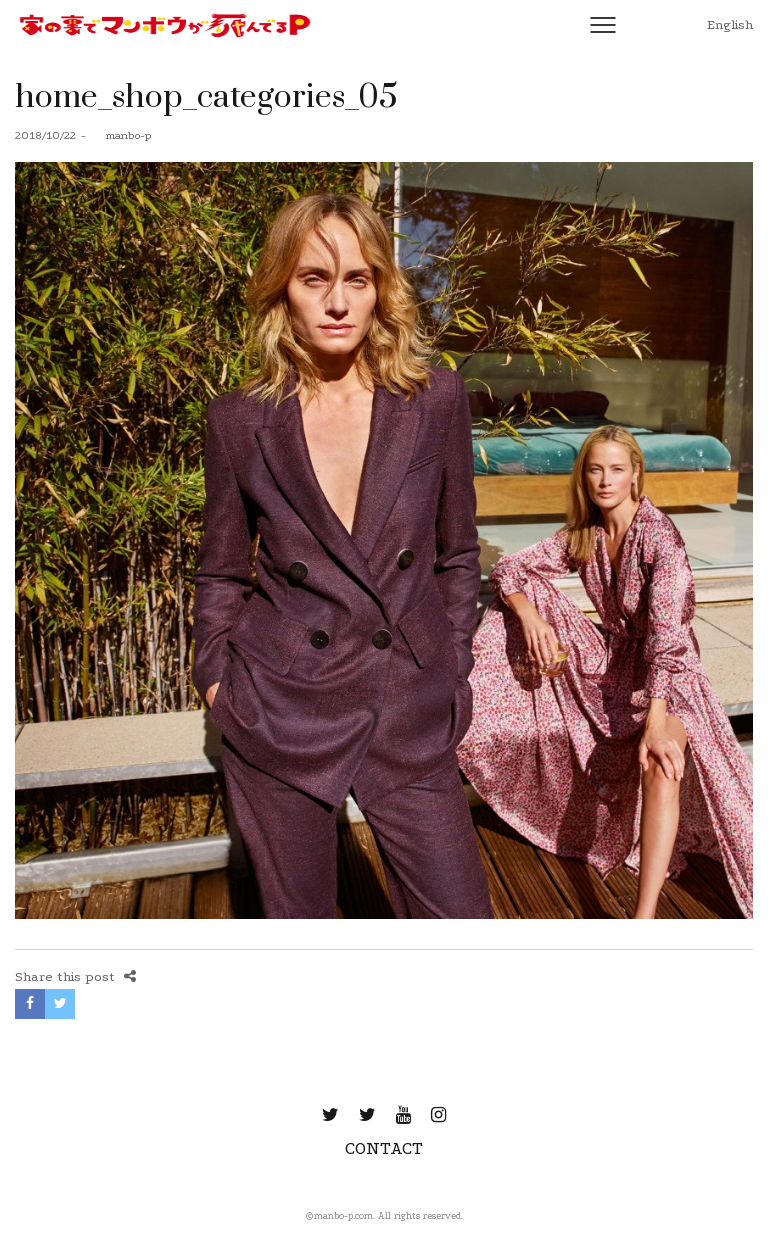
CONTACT (384, 1148)
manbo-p (121, 135)
